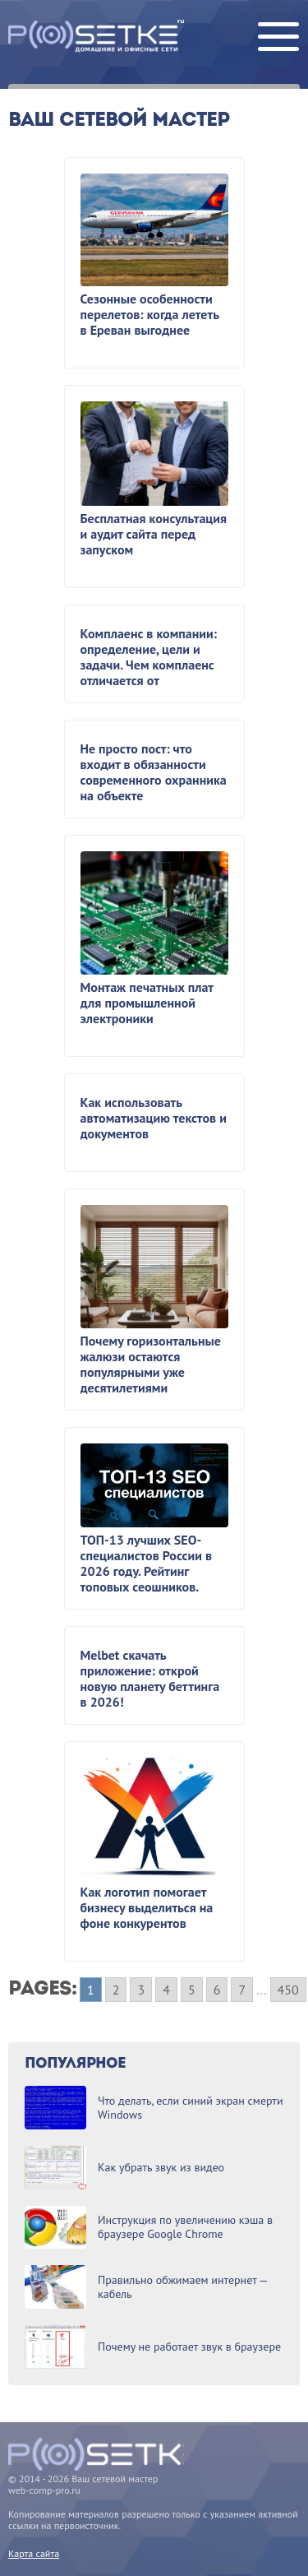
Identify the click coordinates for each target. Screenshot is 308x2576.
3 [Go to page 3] (141, 1989)
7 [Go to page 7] (242, 1989)
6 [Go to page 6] (217, 1989)
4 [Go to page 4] (166, 1989)
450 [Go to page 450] (288, 1989)
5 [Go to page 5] (191, 1989)
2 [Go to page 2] (116, 1989)
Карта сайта (33, 2553)
